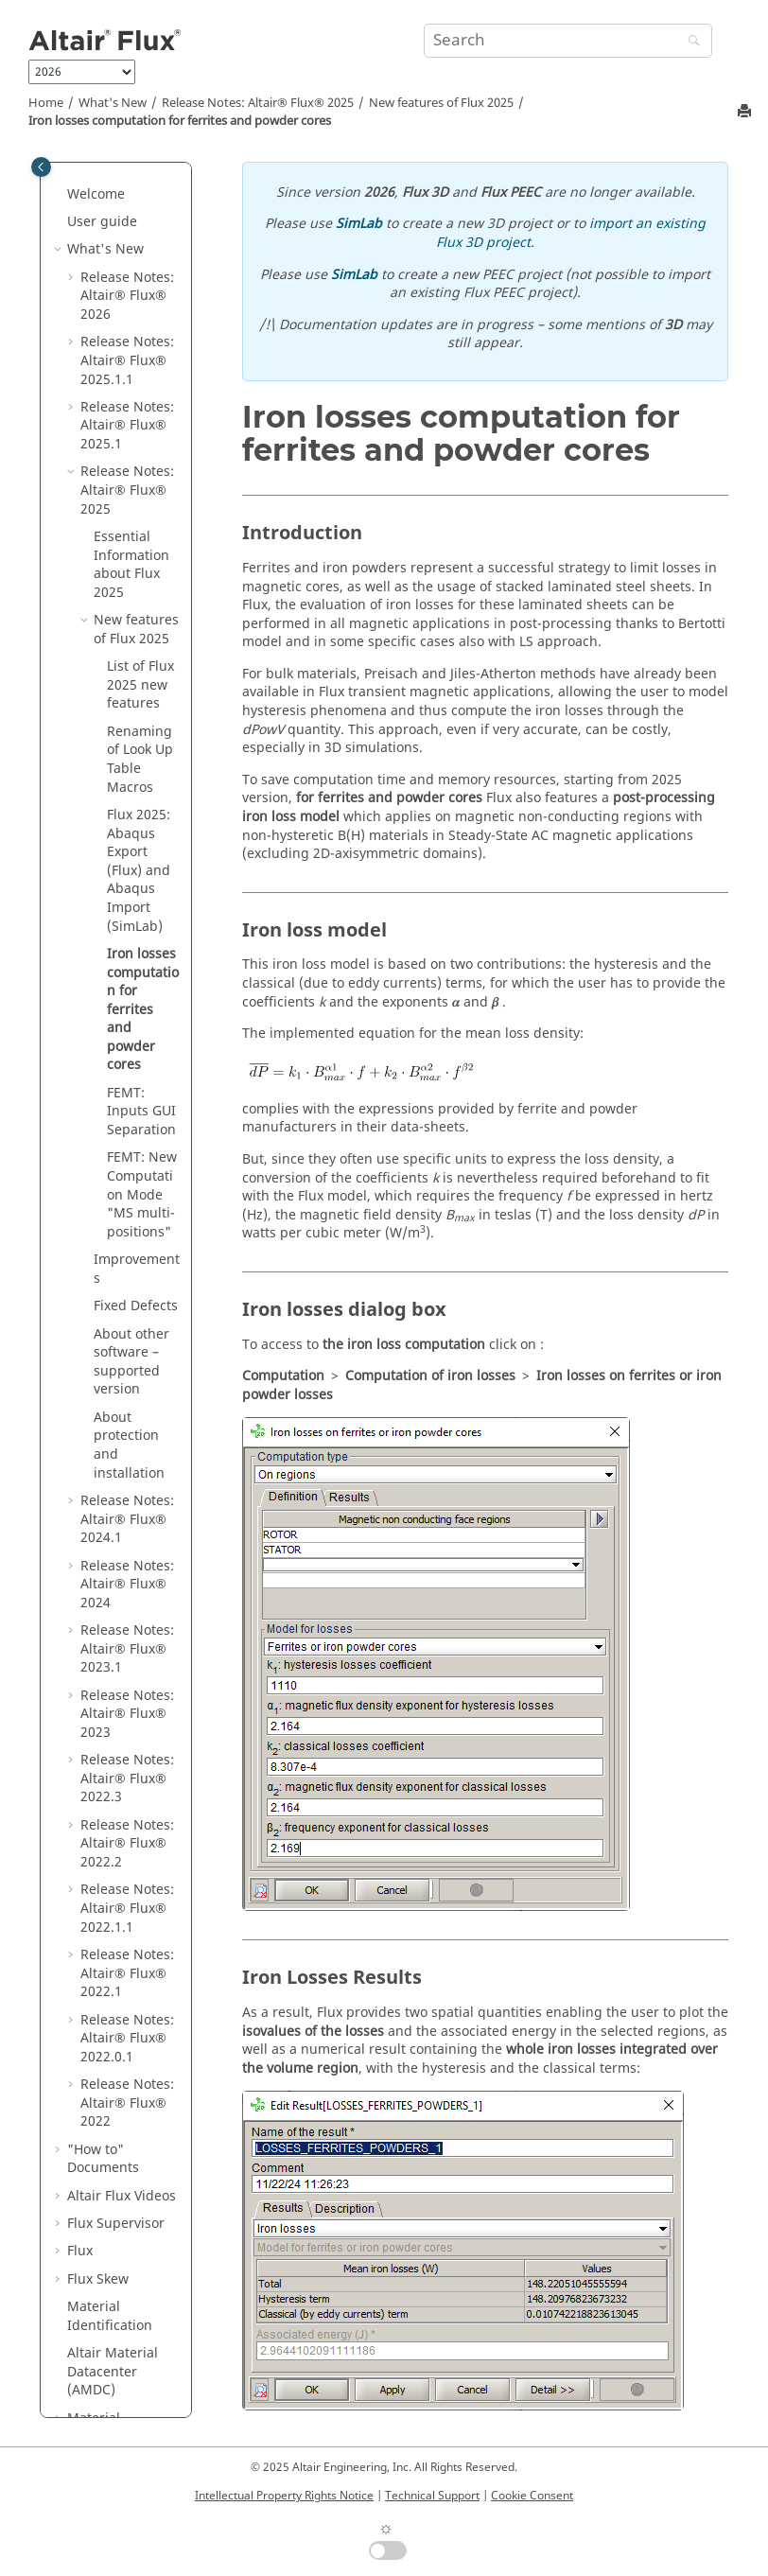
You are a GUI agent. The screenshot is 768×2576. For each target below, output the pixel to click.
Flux (80, 1863)
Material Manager (96, 2040)
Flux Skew (98, 1891)
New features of (441, 103)
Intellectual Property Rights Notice (284, 2495)
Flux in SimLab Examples (113, 2160)
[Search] (689, 42)
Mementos (100, 2197)
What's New (113, 103)
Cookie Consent (532, 2495)
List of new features (140, 297)
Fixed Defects (136, 918)
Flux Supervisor (116, 1836)
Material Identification (109, 1928)
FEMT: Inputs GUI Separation (141, 723)
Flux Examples (112, 2123)
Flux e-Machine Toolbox (115, 2086)
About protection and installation (129, 1057)
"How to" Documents (103, 1771)
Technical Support (432, 2495)
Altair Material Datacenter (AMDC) (112, 1983)
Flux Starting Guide (107, 2374)
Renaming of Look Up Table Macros (140, 372)
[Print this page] (746, 112)
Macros (90, 2225)
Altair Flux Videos (121, 1808)
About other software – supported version (131, 974)
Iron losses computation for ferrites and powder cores (179, 121)
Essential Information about (131, 177)
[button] (86, 232)
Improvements (137, 881)
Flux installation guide (117, 2327)
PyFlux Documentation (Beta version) (116, 2271)
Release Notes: (258, 103)
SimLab (359, 224)
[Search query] (568, 41)
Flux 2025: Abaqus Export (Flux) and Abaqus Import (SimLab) (138, 483)
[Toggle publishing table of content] (41, 167)
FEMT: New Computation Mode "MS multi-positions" (142, 806)
